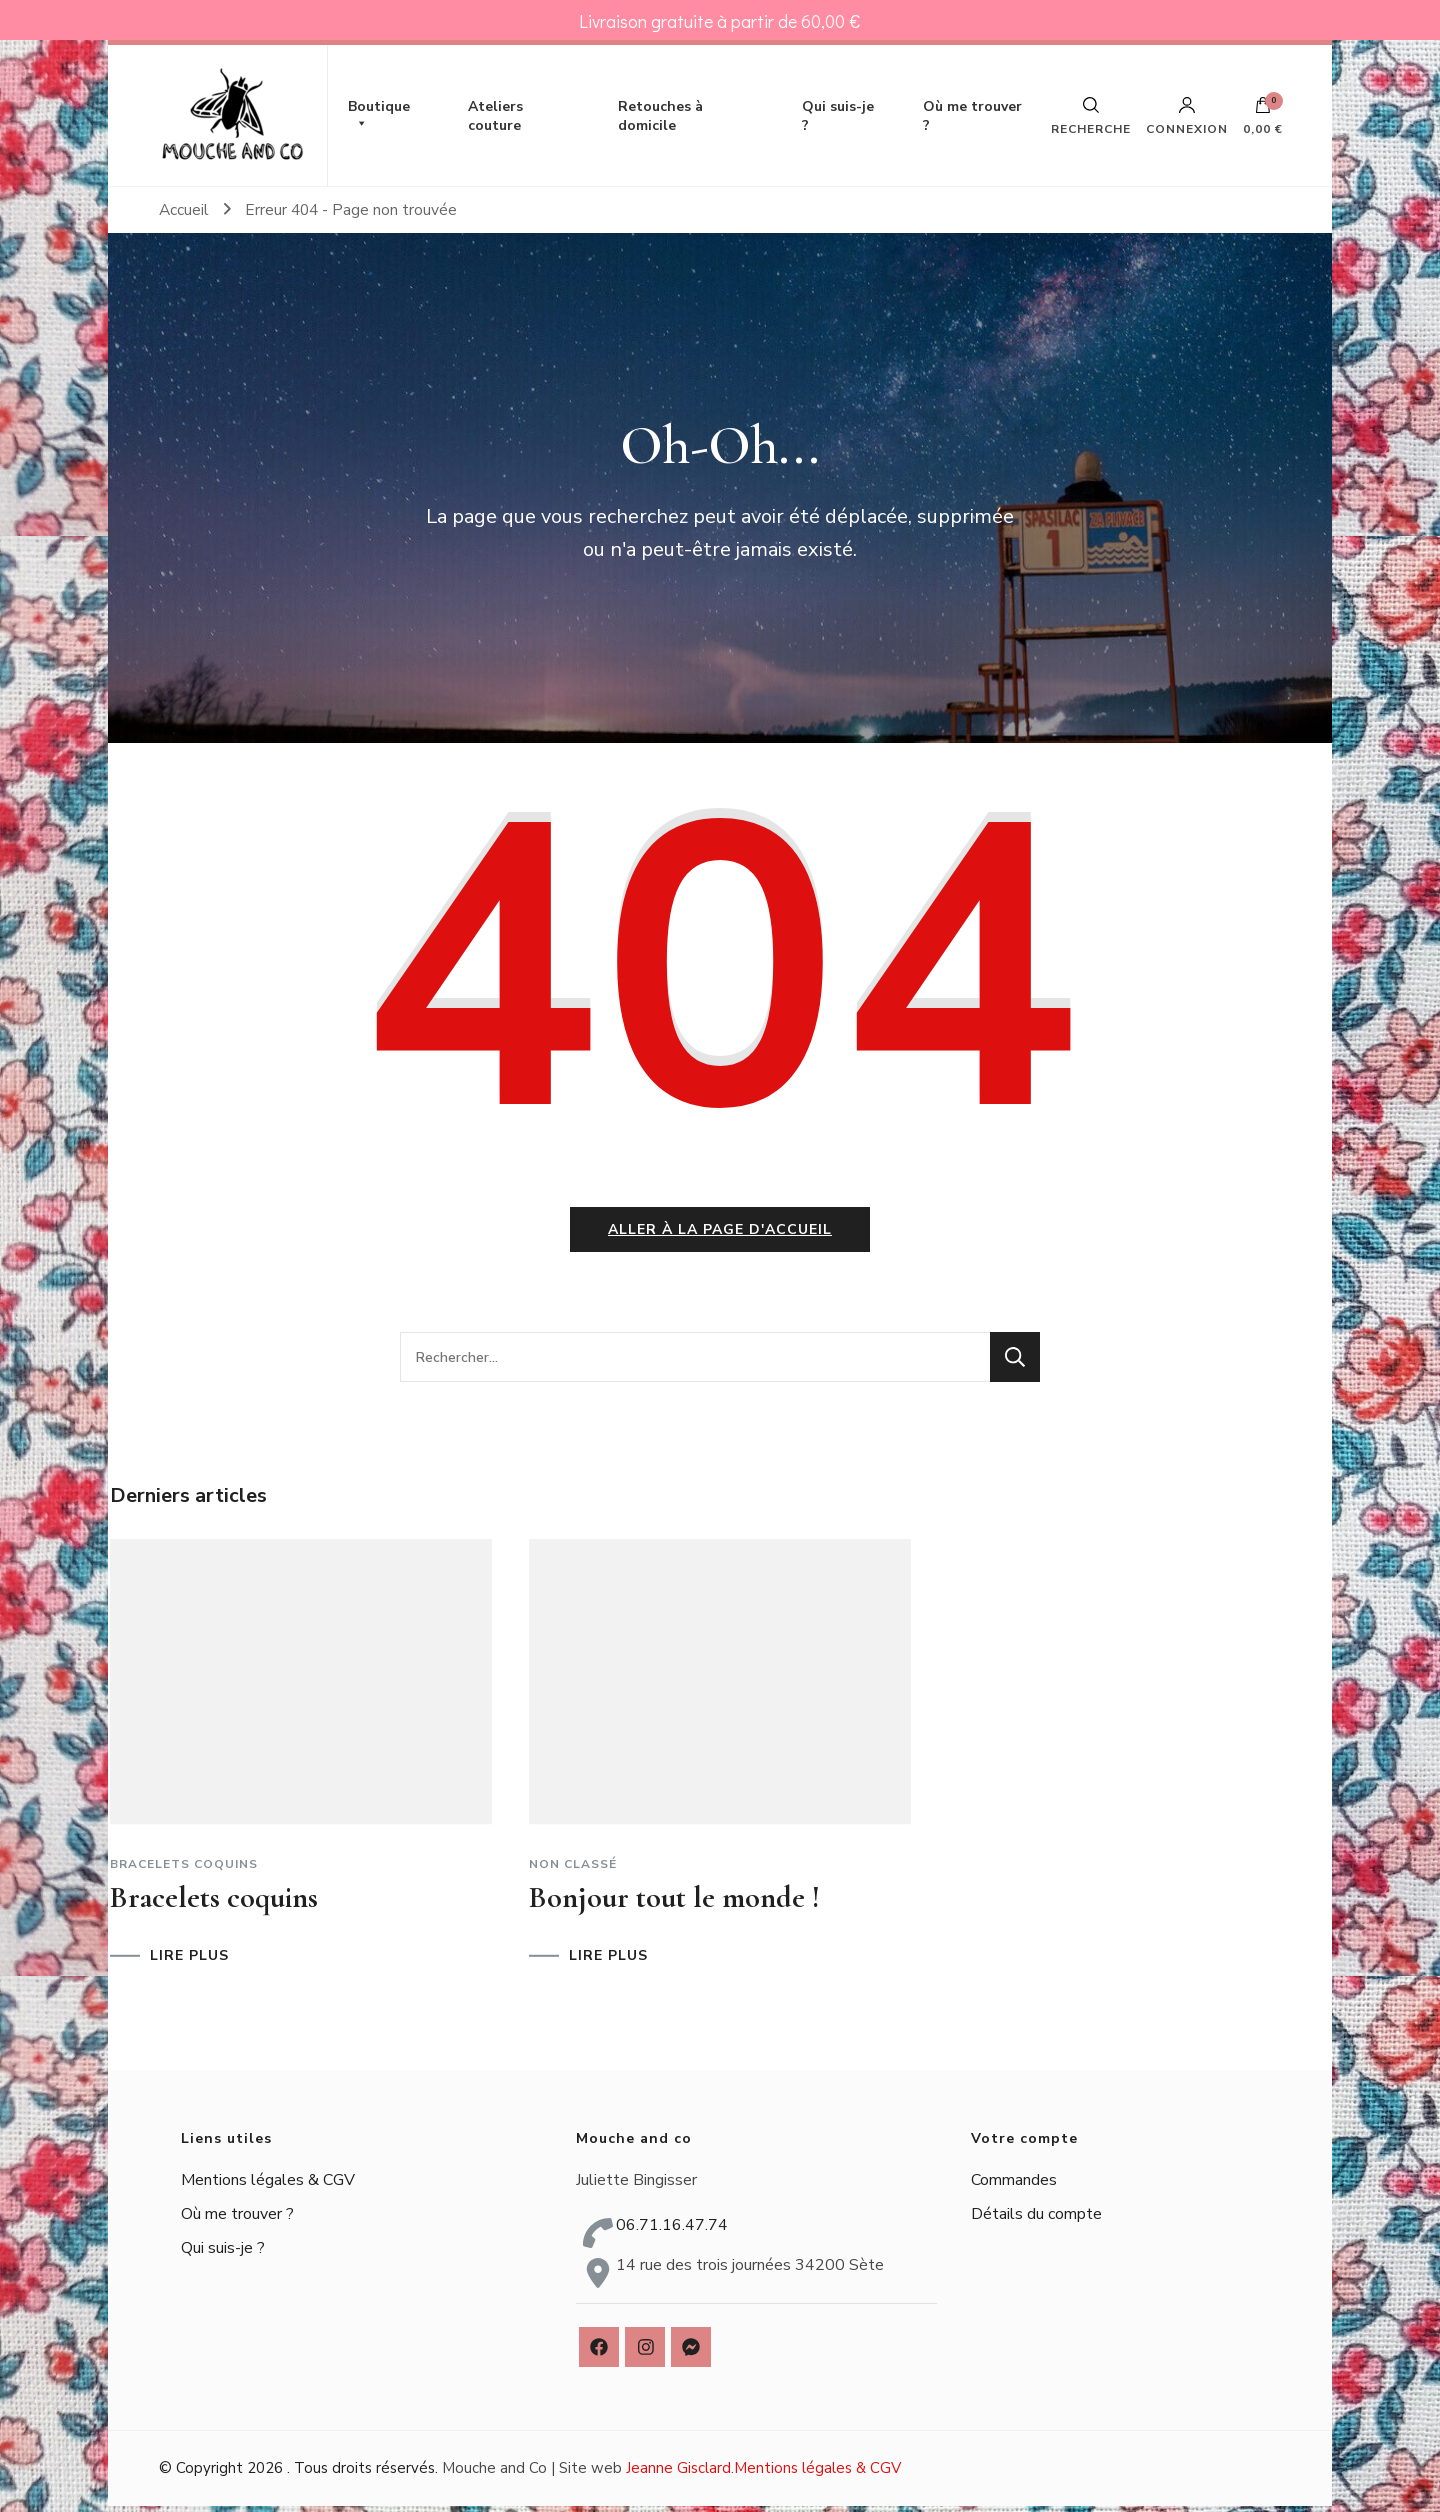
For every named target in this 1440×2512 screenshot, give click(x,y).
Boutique (379, 116)
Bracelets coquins (184, 1869)
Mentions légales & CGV (268, 2185)
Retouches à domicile (660, 116)
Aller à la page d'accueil (720, 1235)
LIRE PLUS (189, 1961)
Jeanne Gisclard (678, 2474)
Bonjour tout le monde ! (674, 1902)
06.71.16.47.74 (672, 2231)
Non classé (573, 1869)
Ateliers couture (495, 116)
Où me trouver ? (972, 116)
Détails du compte (1036, 2219)
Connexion (1187, 116)
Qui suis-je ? (838, 116)
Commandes (1014, 2185)
